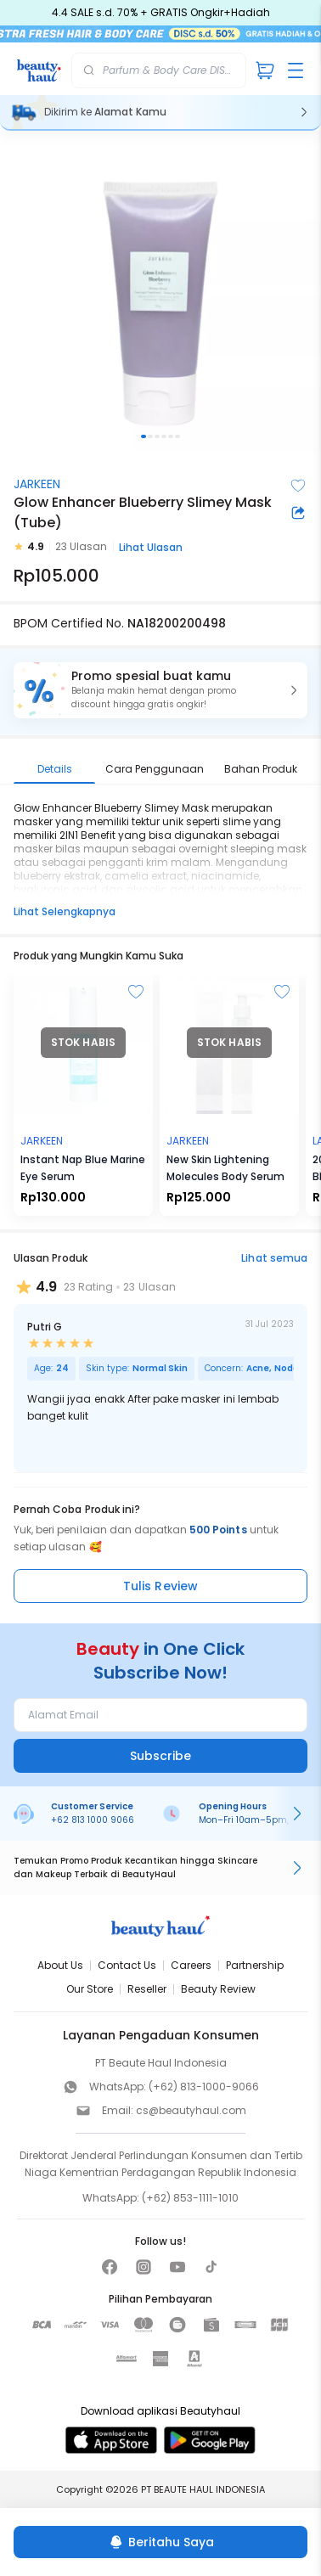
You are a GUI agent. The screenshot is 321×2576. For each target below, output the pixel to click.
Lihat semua (274, 1258)
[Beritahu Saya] (160, 2542)
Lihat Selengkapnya (64, 911)
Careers (191, 1965)
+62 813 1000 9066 (92, 1820)
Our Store (89, 1989)
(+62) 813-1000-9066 (204, 2086)
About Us (60, 1965)
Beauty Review (218, 1989)
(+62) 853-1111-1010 (190, 2198)
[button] (160, 690)
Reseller (146, 1989)
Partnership (255, 1965)
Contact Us (127, 1965)
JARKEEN (37, 483)
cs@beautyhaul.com (191, 2110)
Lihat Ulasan (151, 547)
